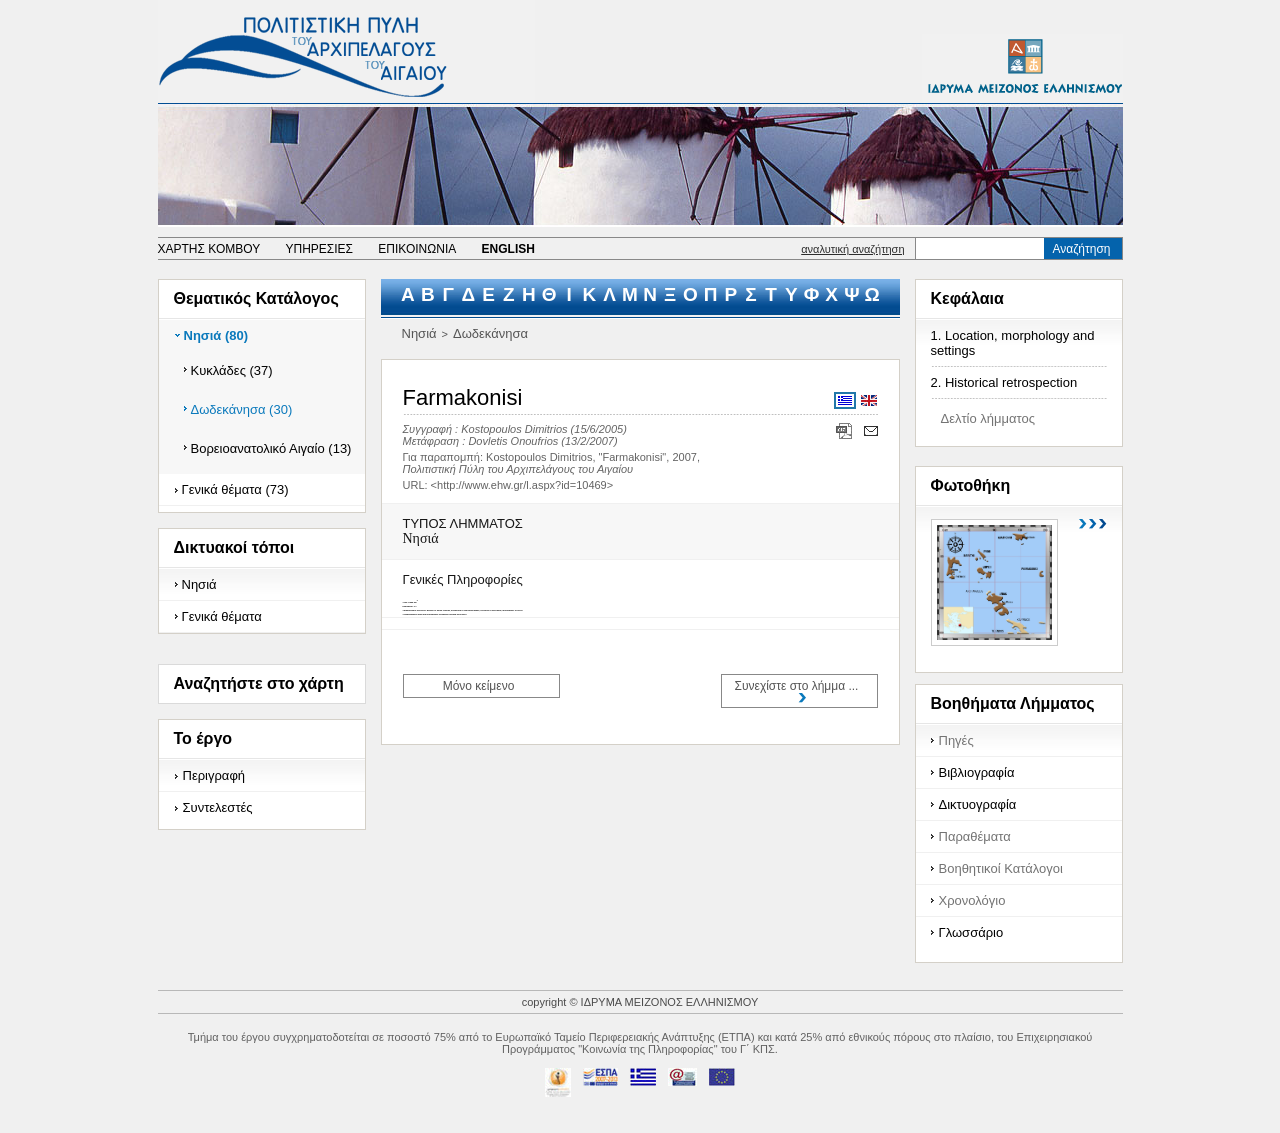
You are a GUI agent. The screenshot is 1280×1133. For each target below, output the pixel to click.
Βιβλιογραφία (977, 772)
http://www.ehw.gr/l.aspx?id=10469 (522, 485)
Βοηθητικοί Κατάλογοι (1001, 868)
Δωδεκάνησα (490, 333)
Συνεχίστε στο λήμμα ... (797, 686)
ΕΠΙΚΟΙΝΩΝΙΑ (417, 249)
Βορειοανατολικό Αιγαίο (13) (271, 448)
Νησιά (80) (216, 335)
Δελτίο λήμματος (988, 418)
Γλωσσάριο (971, 932)
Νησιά (199, 584)
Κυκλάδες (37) (232, 370)
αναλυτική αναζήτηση (852, 249)
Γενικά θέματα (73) (235, 489)
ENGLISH (508, 249)
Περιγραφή (214, 775)
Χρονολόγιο (972, 900)
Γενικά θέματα (222, 616)
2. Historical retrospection (1004, 382)
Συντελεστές (218, 807)
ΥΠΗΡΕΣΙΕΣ (319, 249)
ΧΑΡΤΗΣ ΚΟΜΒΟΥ (209, 249)
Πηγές (956, 740)
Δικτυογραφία (978, 804)
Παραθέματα (975, 836)
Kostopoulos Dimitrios (514, 429)
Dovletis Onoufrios (513, 441)
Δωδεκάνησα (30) (242, 409)
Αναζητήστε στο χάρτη (259, 683)
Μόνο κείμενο (479, 686)
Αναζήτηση (1082, 249)
